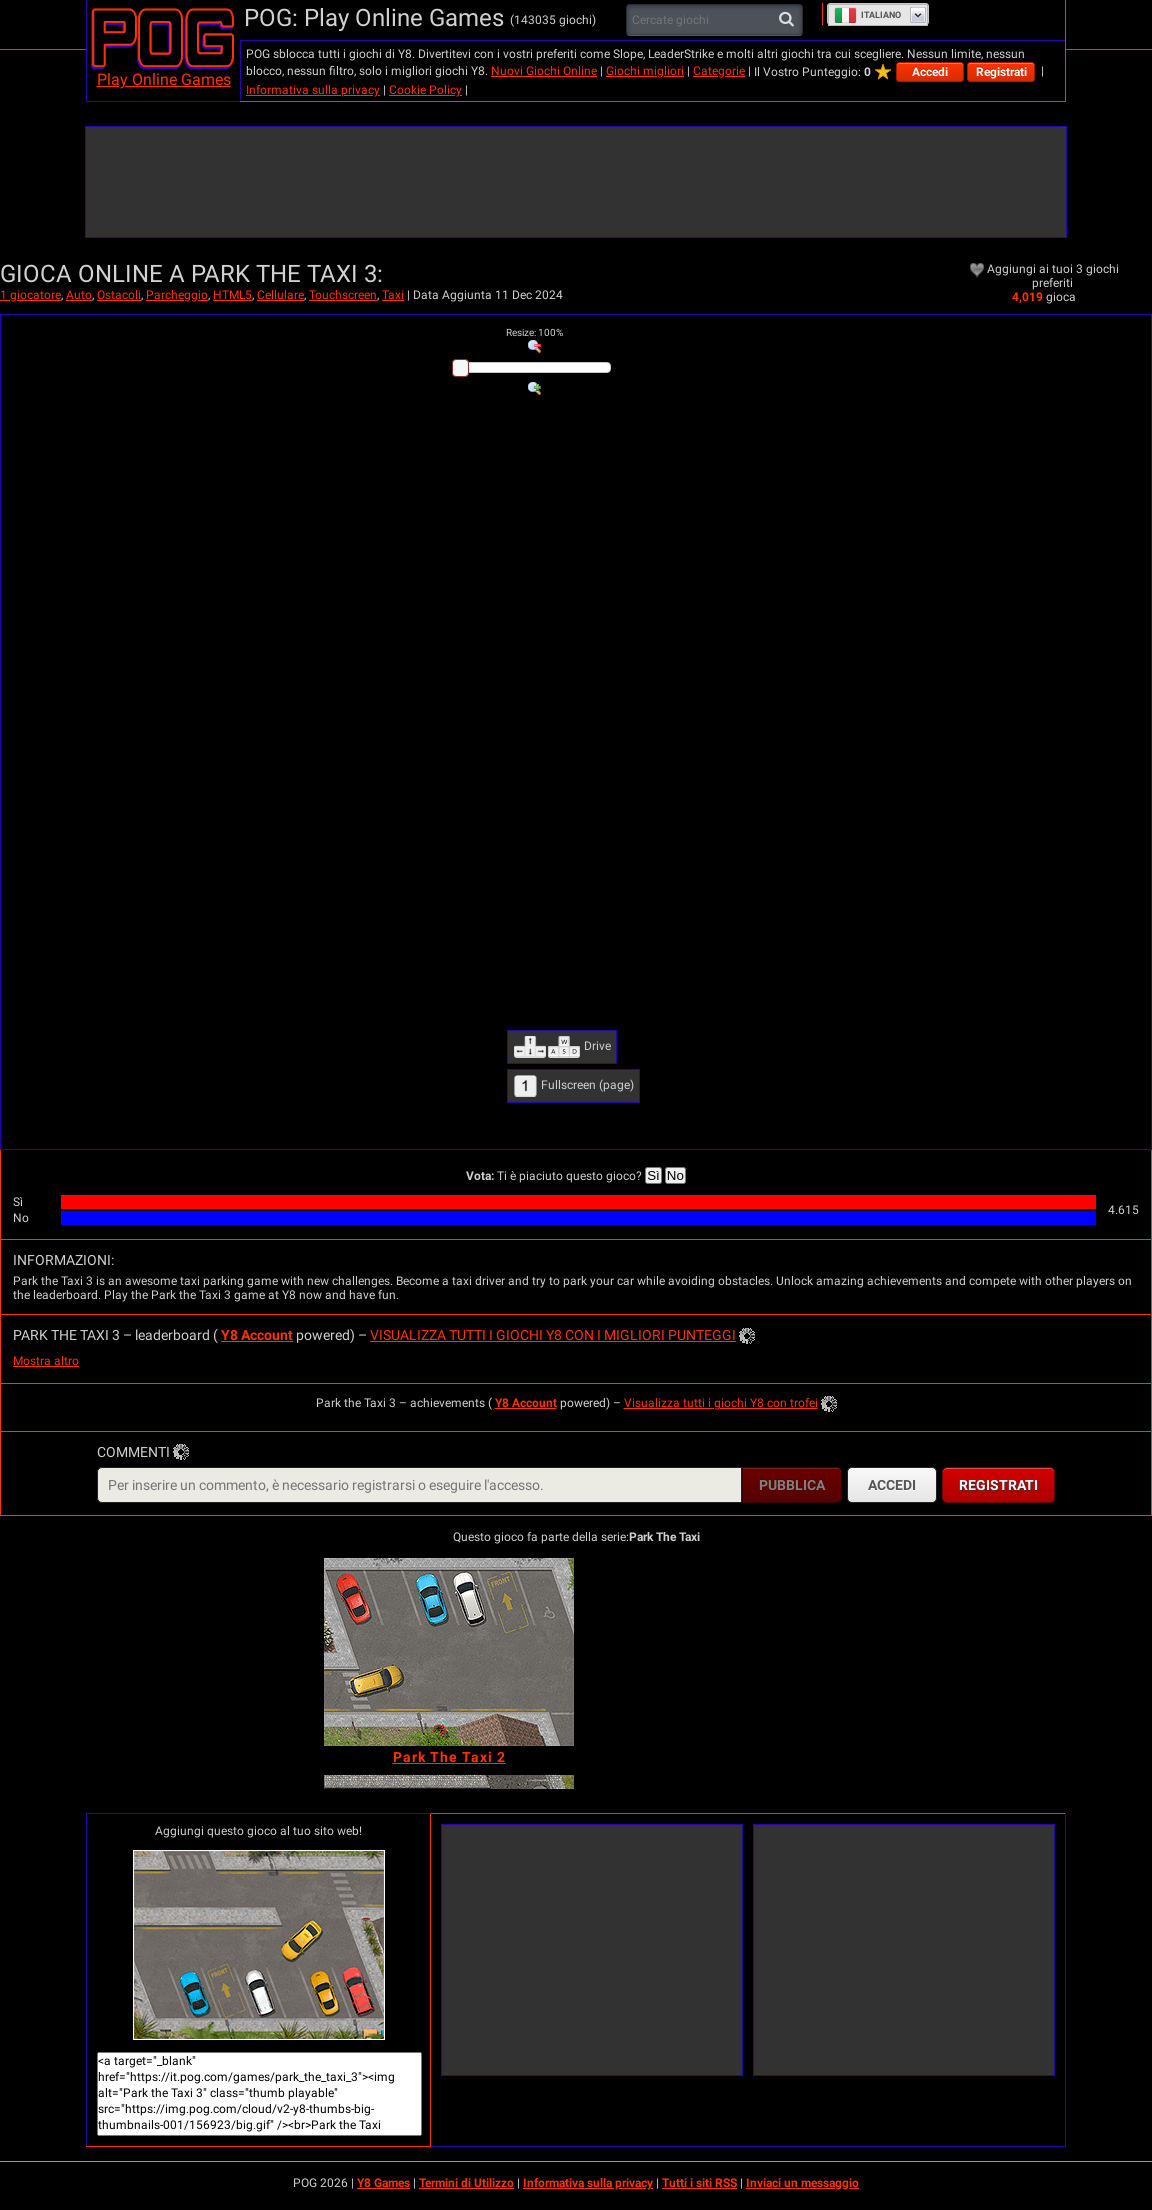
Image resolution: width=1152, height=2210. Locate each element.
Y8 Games (383, 2183)
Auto (79, 295)
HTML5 (232, 295)
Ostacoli (119, 295)
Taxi (393, 295)
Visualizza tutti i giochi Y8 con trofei (721, 1403)
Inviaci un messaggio (802, 2183)
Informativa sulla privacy (313, 90)
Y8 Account (257, 1335)
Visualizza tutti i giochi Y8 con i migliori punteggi (553, 1335)
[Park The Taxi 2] (449, 1652)
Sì (653, 1175)
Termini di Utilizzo (466, 2183)
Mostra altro (46, 1361)
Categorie (719, 71)
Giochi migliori (645, 71)
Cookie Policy (425, 90)
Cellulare (280, 295)
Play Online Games (164, 79)
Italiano (867, 15)
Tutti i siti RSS (699, 2183)
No (675, 1175)
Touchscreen (343, 295)
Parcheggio (177, 295)
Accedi (930, 72)
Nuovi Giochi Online (544, 71)
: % (534, 332)
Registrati (1001, 72)
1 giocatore (30, 295)
